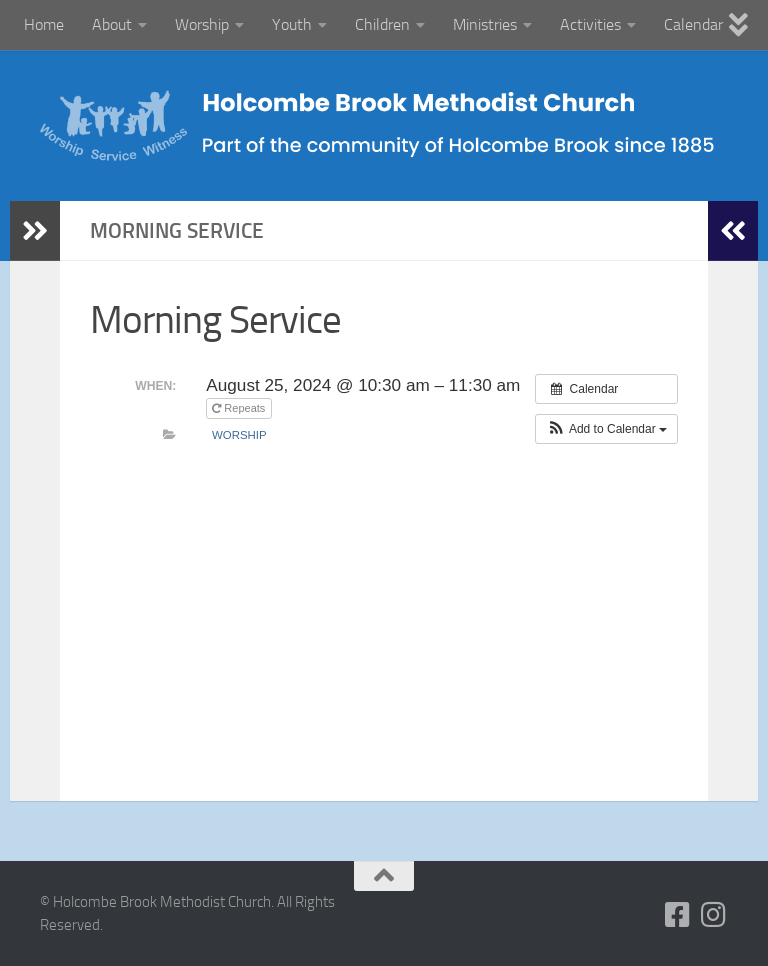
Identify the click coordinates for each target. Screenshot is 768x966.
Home (44, 24)
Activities (590, 24)
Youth (292, 24)
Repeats (240, 408)
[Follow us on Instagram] (714, 915)
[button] (606, 429)
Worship (202, 24)
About (112, 24)
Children (382, 24)
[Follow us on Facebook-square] (678, 915)
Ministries (485, 24)
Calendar (693, 24)
